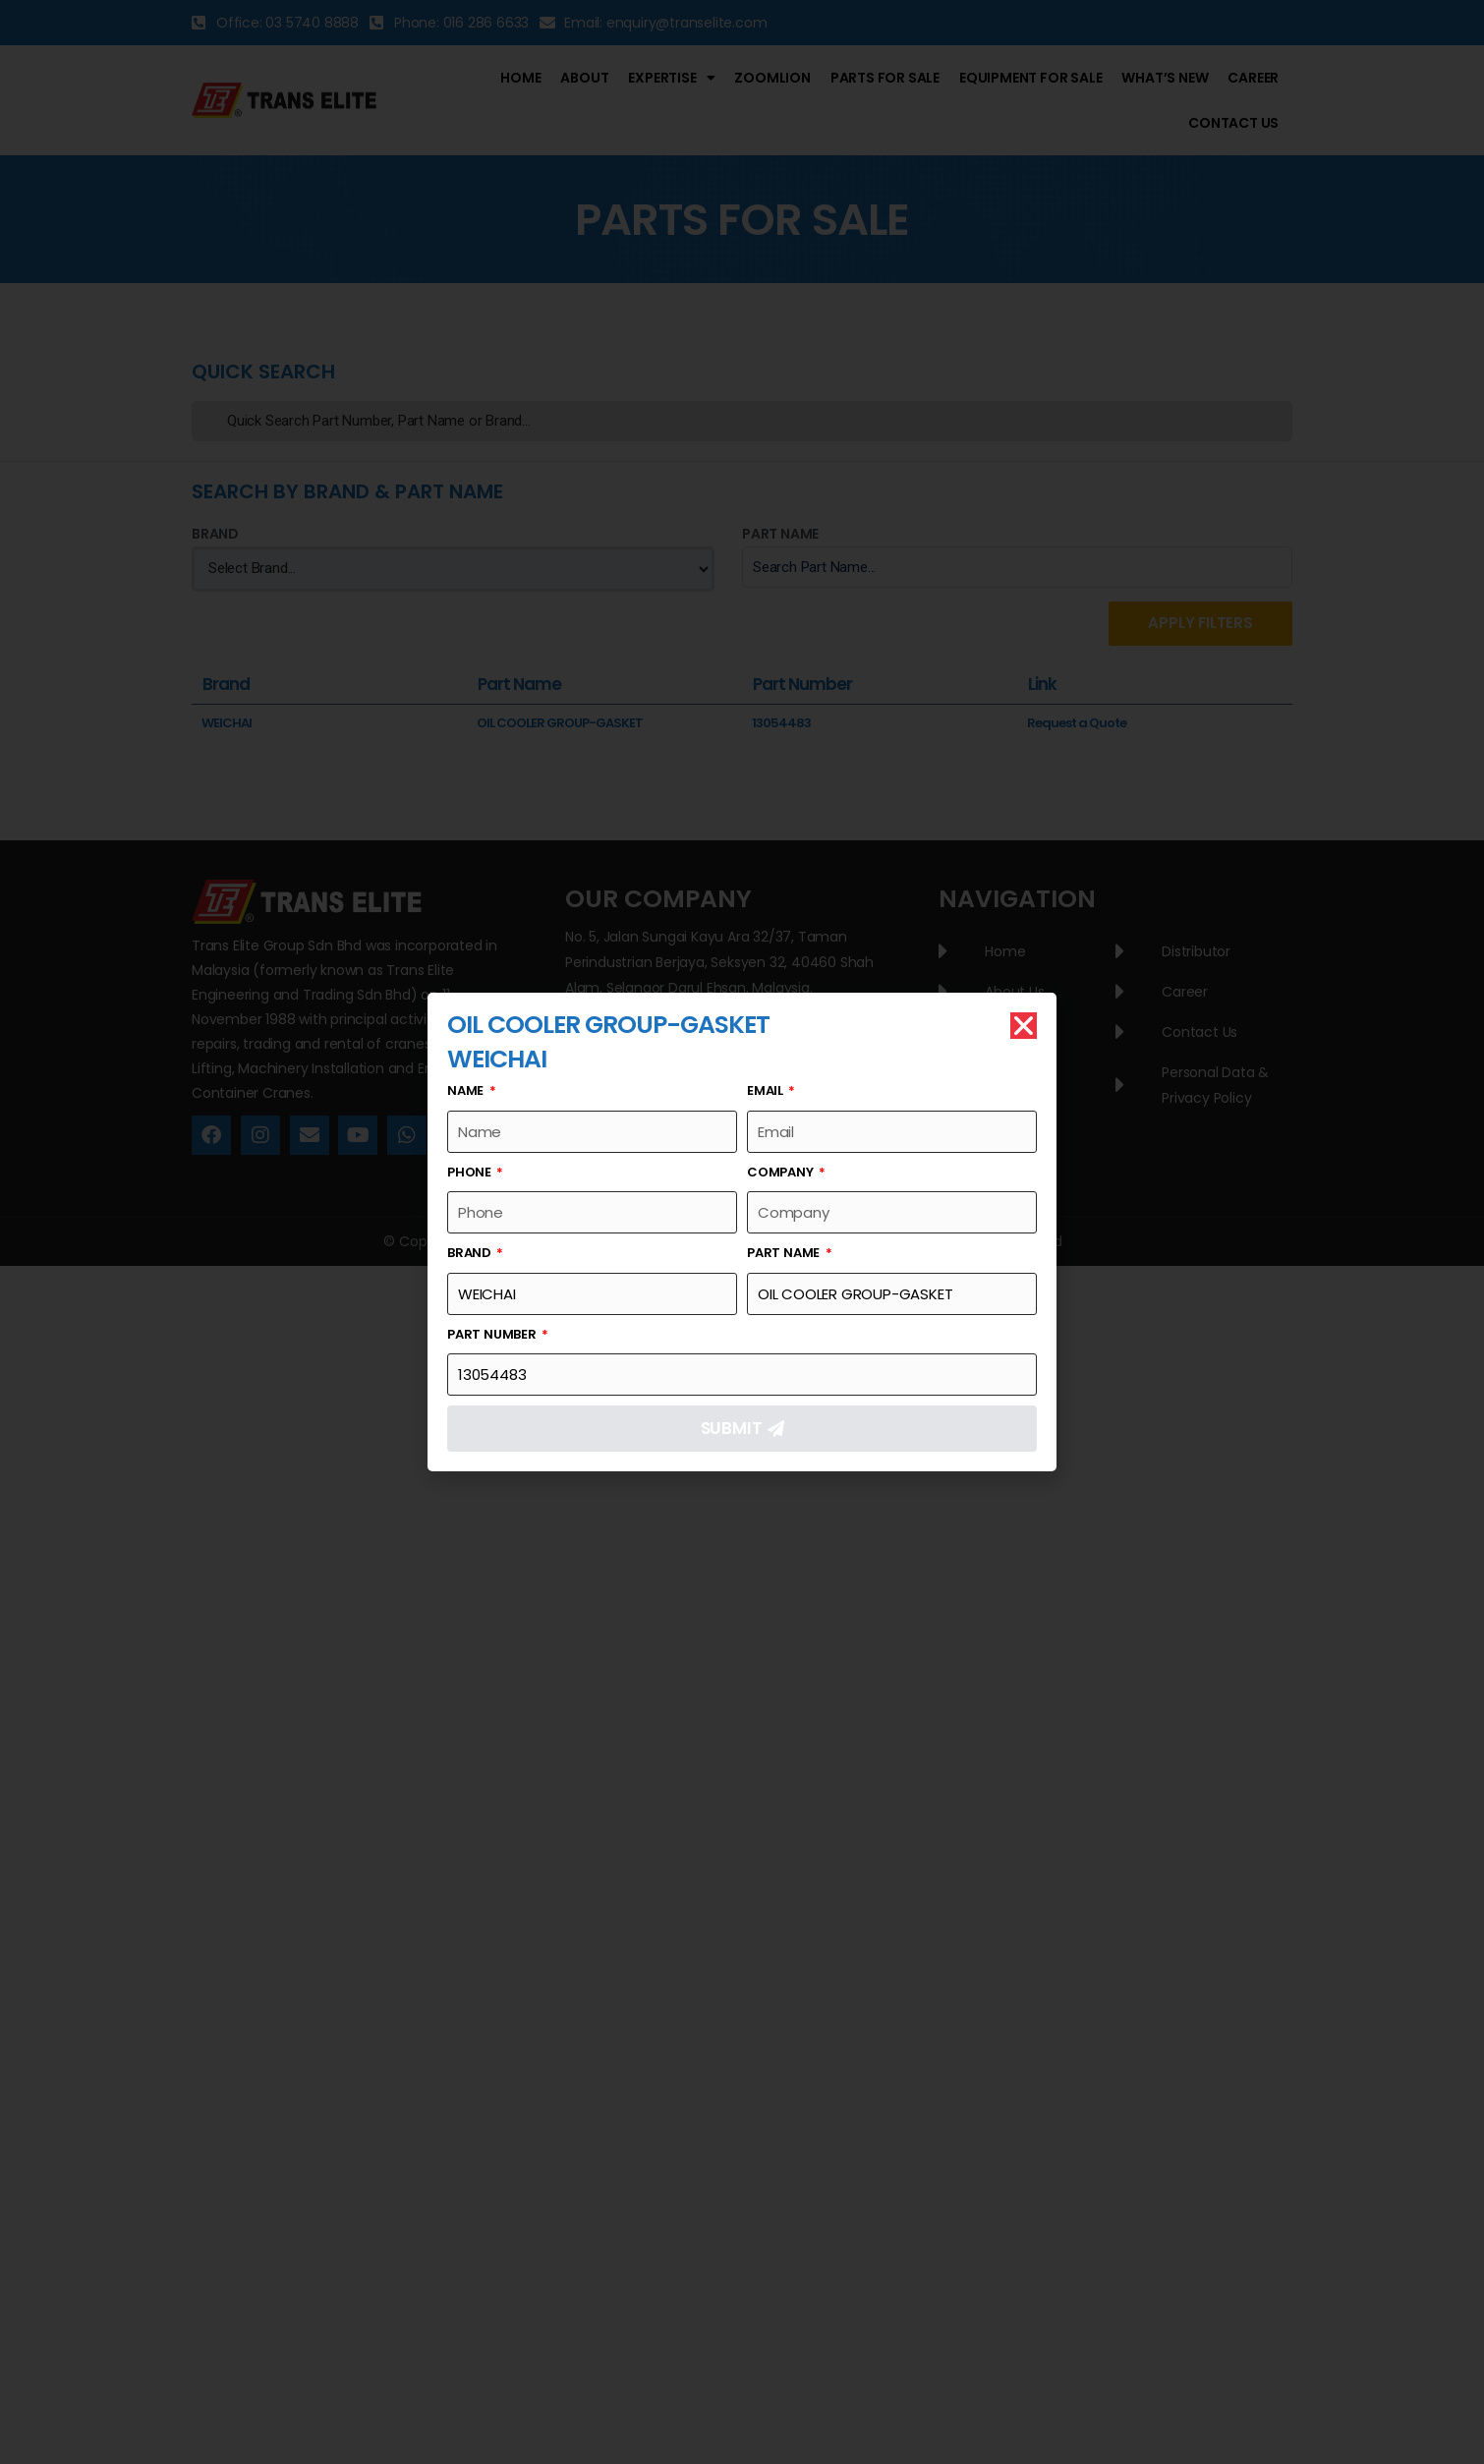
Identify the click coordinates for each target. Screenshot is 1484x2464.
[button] (1023, 1025)
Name (466, 1090)
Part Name (785, 1252)
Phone (470, 1172)
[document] (742, 1232)
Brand (470, 1252)
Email (766, 1090)
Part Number (493, 1334)
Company (781, 1172)
